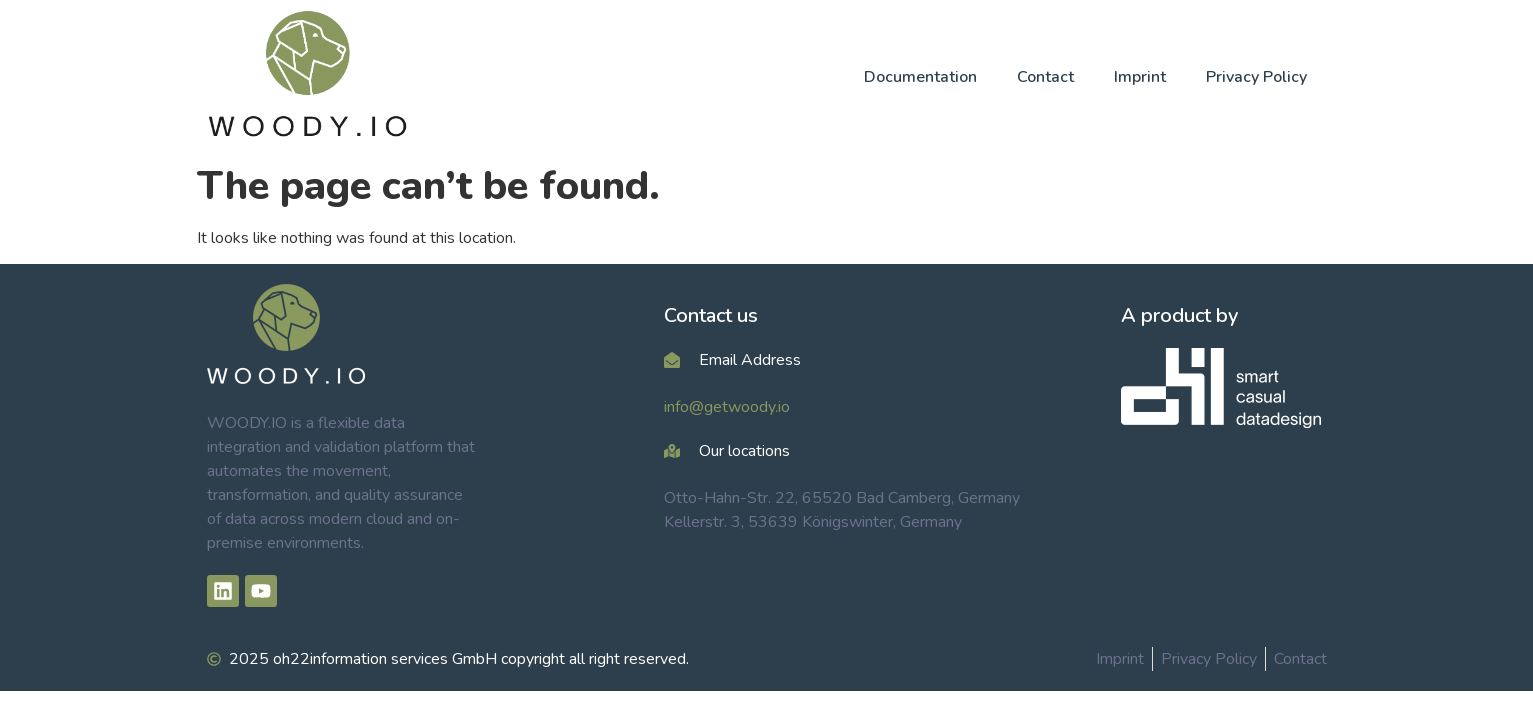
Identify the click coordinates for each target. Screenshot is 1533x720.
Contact (1045, 77)
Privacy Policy (1256, 77)
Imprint (1140, 77)
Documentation (920, 77)
